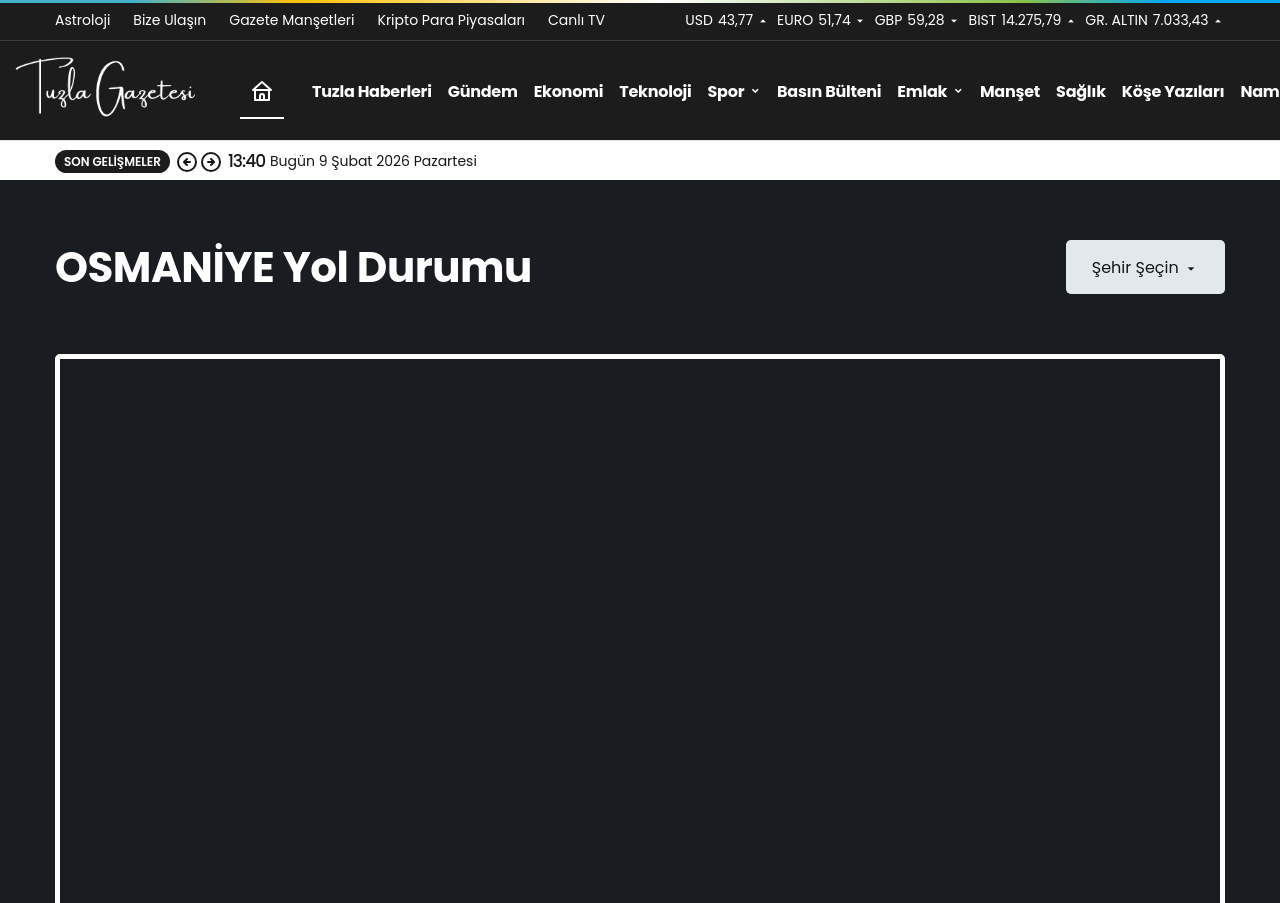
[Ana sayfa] (262, 91)
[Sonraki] (211, 161)
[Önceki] (187, 161)
